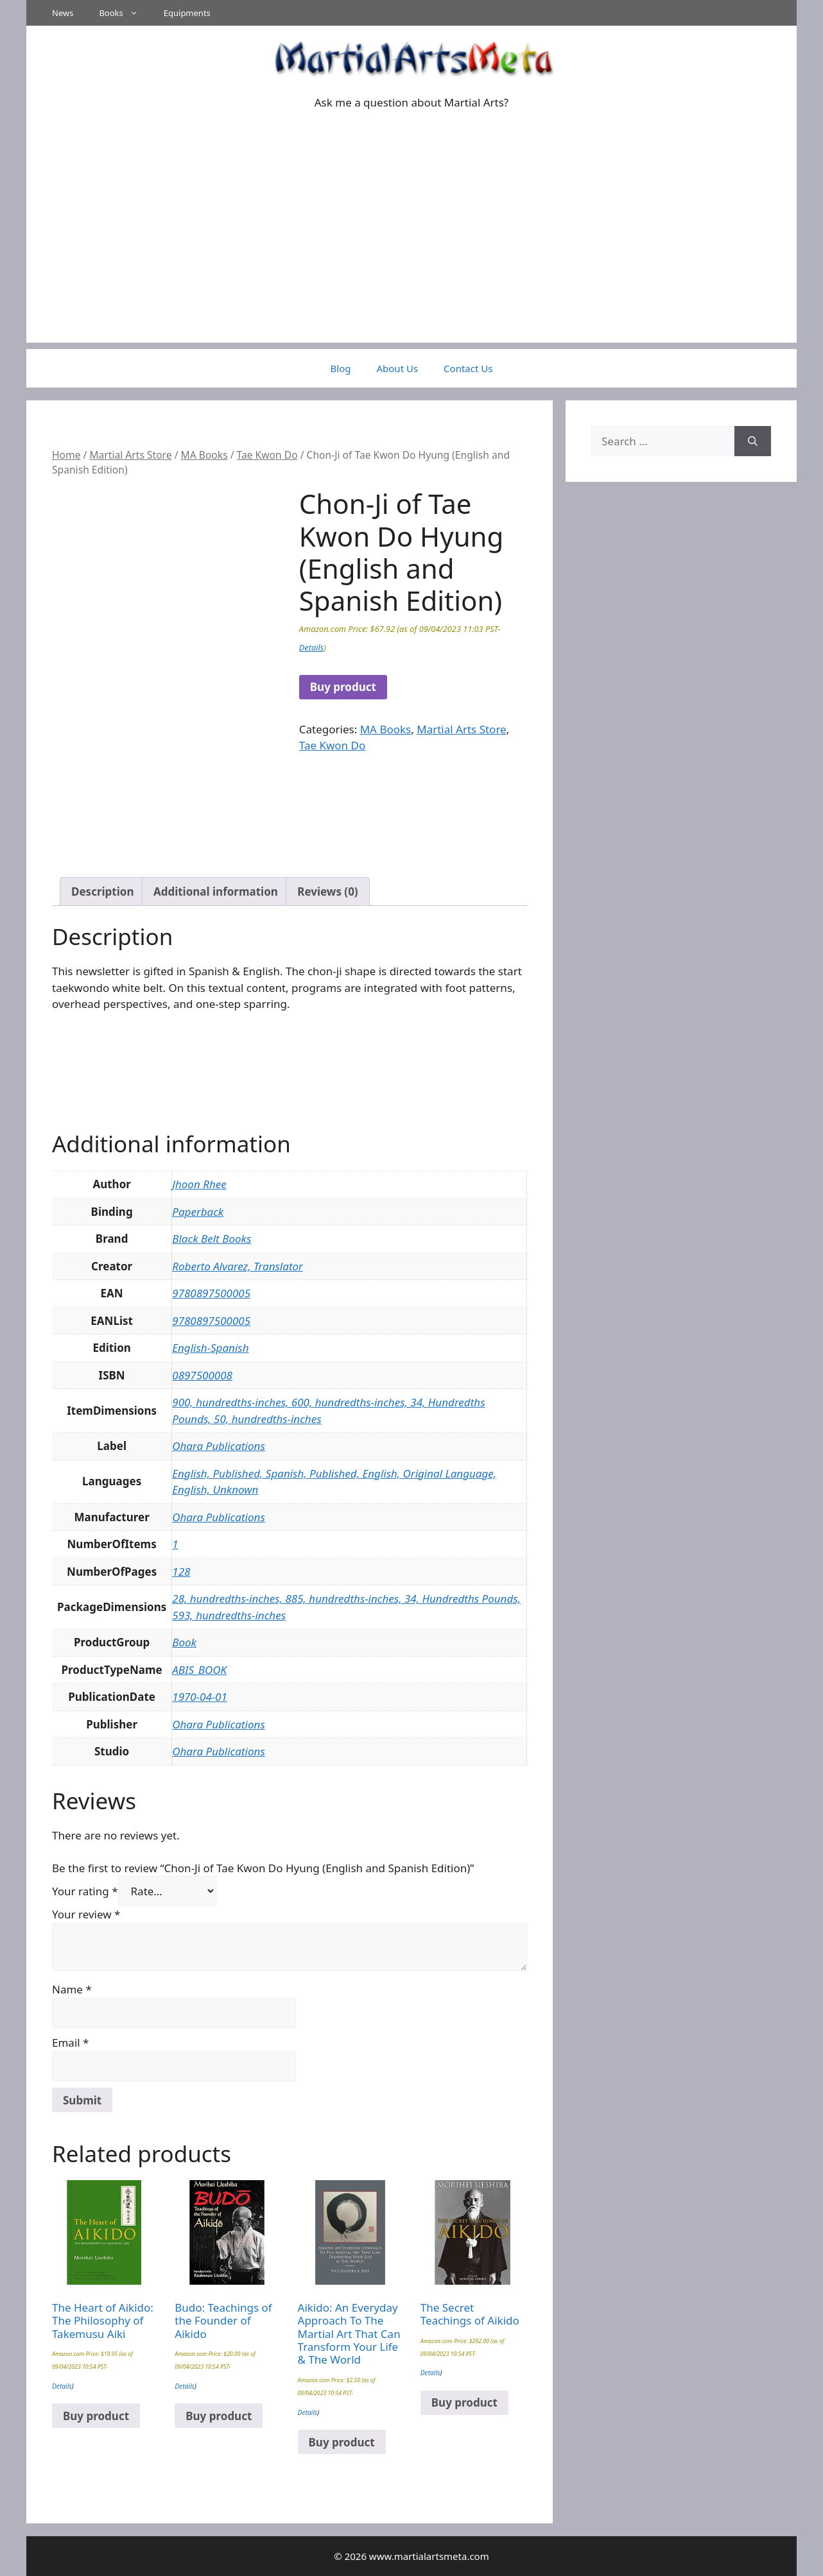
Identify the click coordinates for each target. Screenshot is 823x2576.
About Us (397, 368)
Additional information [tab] (215, 891)
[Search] (752, 441)
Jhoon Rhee (199, 1184)
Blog (341, 368)
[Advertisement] (411, 253)
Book (184, 1642)
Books (124, 13)
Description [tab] (102, 891)
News (62, 13)
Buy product (343, 686)
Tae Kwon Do (267, 455)
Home (66, 455)
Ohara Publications (218, 1445)
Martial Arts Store (130, 455)
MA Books (204, 455)
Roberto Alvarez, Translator (237, 1266)
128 (181, 1571)
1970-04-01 (199, 1696)
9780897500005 (211, 1293)
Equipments (187, 13)
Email (70, 2042)
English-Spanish (210, 1347)
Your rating (85, 1891)
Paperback (197, 1211)
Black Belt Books (211, 1238)
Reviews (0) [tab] (327, 891)
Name (72, 1989)
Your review (86, 1914)
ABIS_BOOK (199, 1669)
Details (311, 647)
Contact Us (468, 368)
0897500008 (202, 1375)
